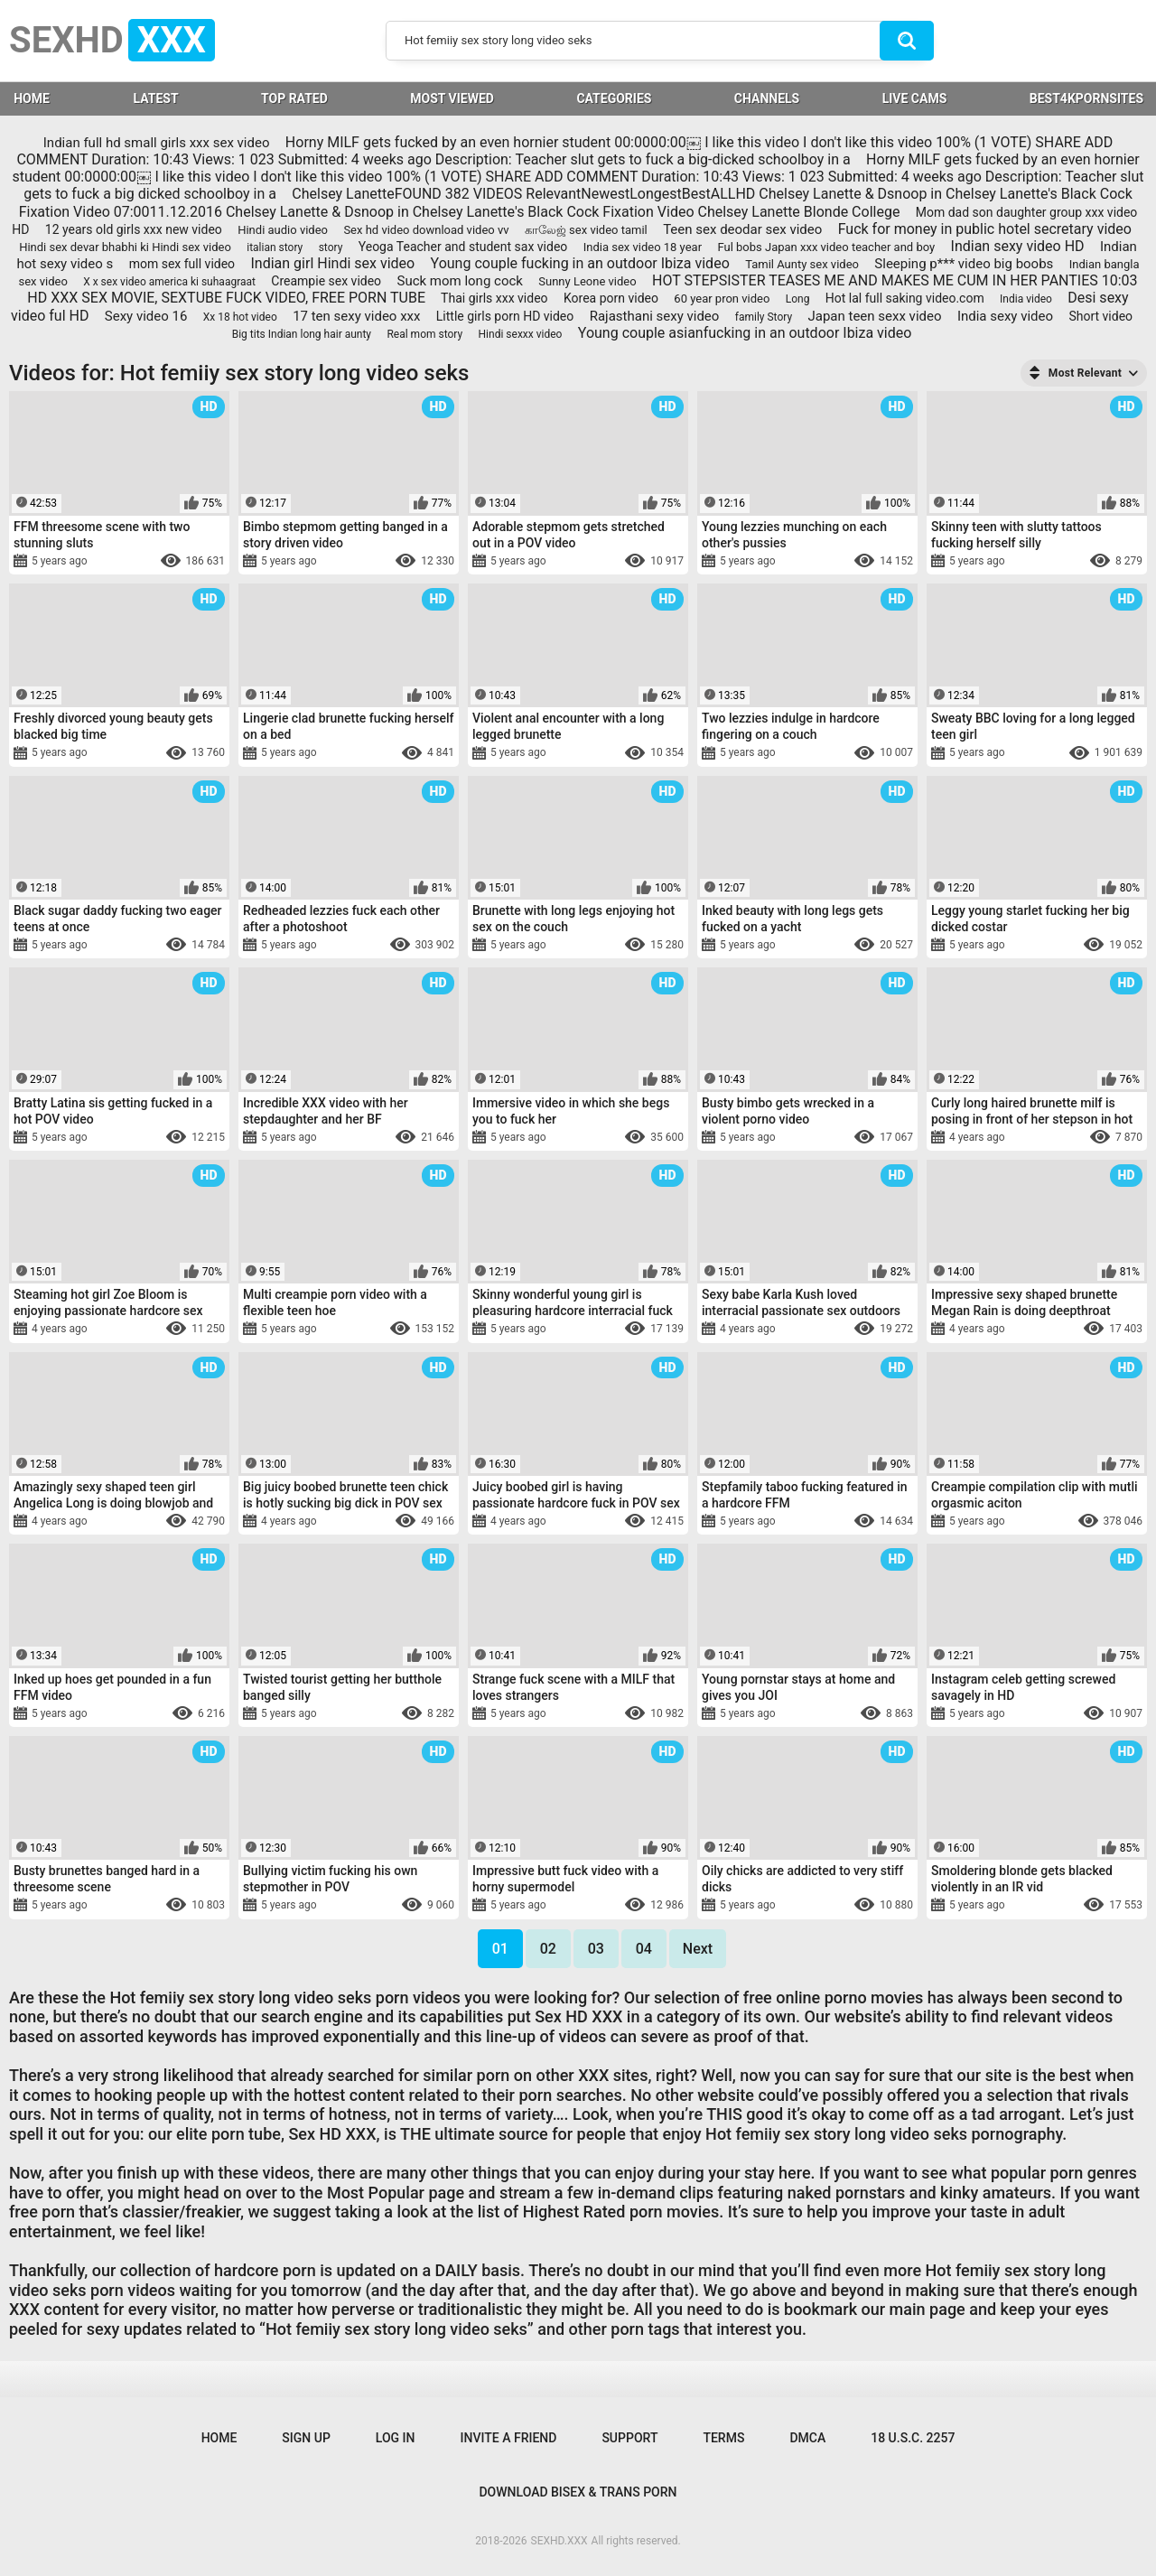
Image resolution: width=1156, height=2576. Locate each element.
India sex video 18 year (642, 247)
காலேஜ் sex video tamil (586, 230)
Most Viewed (452, 98)
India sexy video (1005, 316)
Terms (723, 2438)
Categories (613, 98)
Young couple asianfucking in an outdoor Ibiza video (745, 332)
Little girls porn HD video (504, 316)
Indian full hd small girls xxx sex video (156, 143)
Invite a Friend (509, 2438)
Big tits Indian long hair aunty (301, 334)
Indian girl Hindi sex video (332, 263)
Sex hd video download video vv (425, 230)
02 (548, 1948)
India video (1026, 299)
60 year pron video (721, 298)
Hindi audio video (283, 230)
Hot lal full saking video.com (904, 298)
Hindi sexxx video (521, 334)
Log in (395, 2438)
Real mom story (424, 334)
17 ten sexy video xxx (356, 316)
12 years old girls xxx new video (133, 229)
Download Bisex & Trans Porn (577, 2492)
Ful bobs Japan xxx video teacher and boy (826, 247)
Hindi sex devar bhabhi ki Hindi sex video (125, 247)
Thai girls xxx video (494, 298)
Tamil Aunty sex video (802, 264)
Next (698, 1948)
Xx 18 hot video (240, 317)
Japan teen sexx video (874, 316)
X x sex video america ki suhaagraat (169, 281)
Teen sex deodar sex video (742, 229)
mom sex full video (182, 264)
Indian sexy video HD (1018, 246)
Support (629, 2438)
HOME (32, 98)
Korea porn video (611, 298)
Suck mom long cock (459, 281)
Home (219, 2438)
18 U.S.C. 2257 (913, 2438)
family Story (763, 317)
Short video (1100, 316)
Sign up (306, 2438)
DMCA (807, 2438)
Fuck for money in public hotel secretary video (985, 229)
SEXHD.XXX (559, 2540)
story (331, 247)
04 (644, 1948)
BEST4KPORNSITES (1086, 98)
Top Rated (294, 98)
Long (798, 299)
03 (596, 1948)
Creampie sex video (326, 281)
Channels (766, 98)
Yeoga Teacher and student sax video (463, 246)
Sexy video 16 (146, 316)
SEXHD (112, 40)
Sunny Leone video (587, 281)
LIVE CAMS (914, 98)
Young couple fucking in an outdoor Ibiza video (580, 263)
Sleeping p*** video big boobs (963, 264)
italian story (275, 247)
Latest (155, 98)
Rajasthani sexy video (655, 316)
